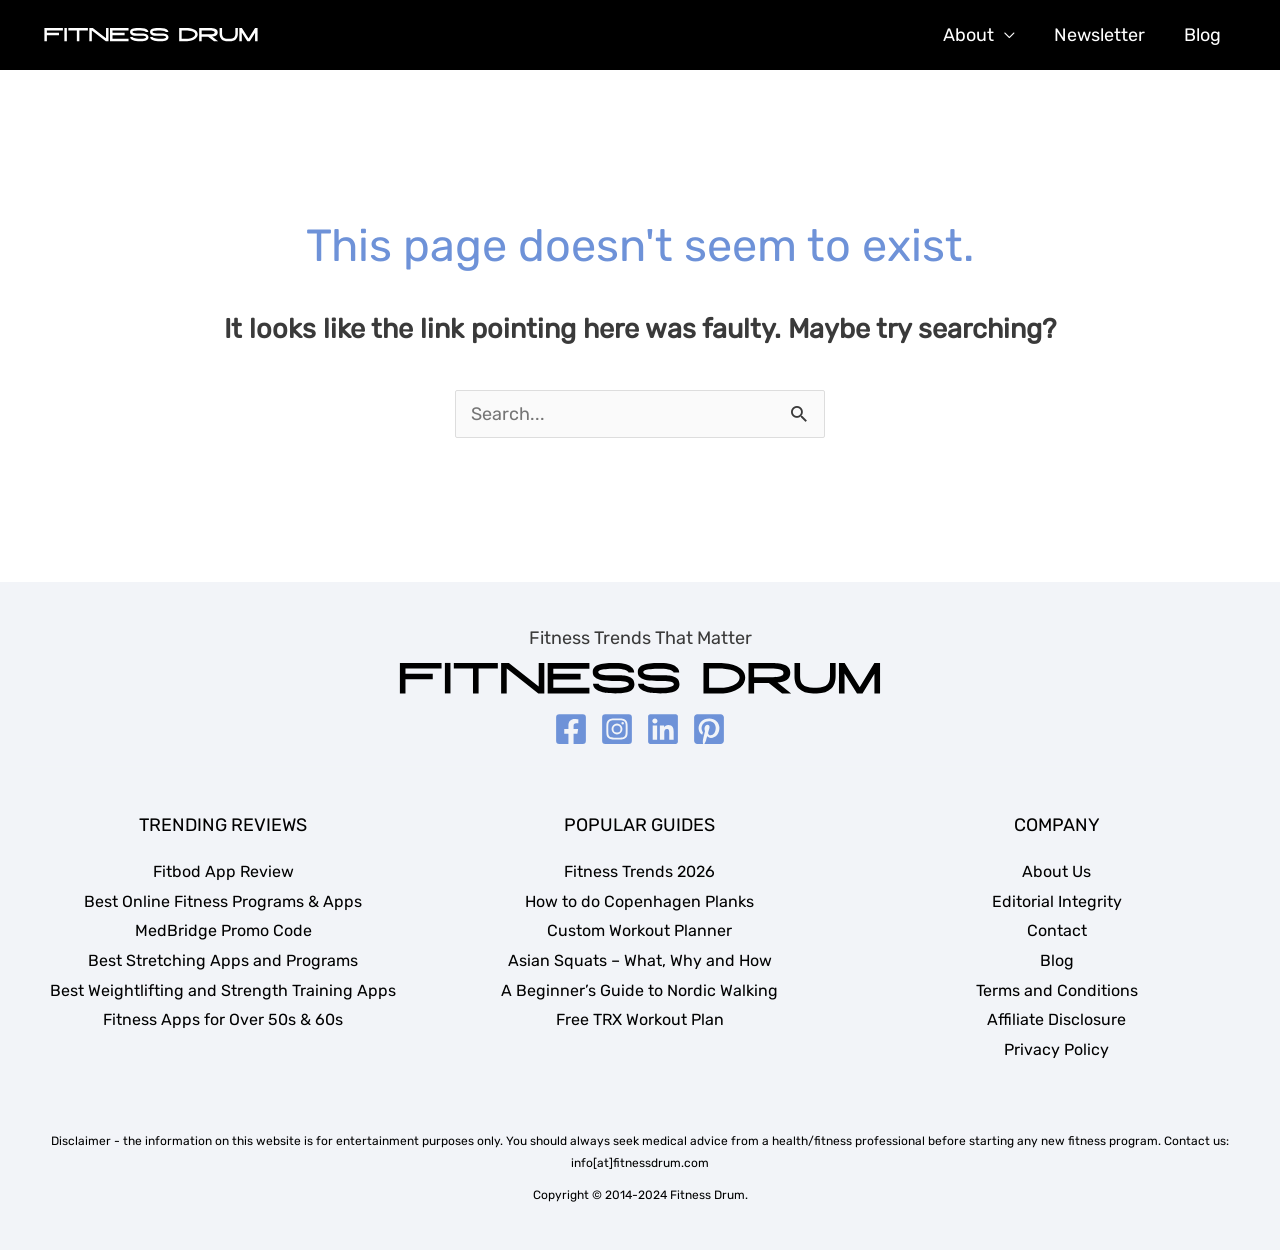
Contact (1057, 930)
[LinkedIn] (663, 729)
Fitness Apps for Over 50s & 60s (223, 1019)
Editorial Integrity (1057, 901)
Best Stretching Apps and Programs (223, 960)
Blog (1203, 35)
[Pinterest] (709, 729)
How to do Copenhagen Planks (639, 901)
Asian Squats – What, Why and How (640, 960)
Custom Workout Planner (639, 930)
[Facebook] (571, 729)
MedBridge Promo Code (223, 930)
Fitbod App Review (223, 871)
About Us (1056, 871)
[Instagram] (617, 729)
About (975, 35)
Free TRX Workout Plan (640, 1019)
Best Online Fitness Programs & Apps (223, 901)
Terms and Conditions (1057, 990)
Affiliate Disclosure (1056, 1019)
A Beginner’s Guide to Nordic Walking (639, 990)
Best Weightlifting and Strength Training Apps (223, 990)
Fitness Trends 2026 (639, 871)
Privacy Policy (1056, 1049)
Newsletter (1103, 35)
